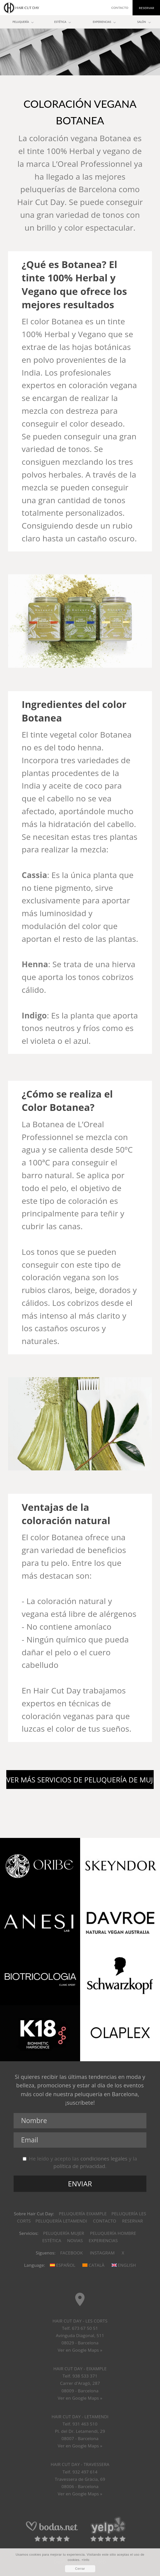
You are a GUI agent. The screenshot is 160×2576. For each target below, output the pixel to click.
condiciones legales (103, 2158)
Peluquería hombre (113, 2233)
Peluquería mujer (63, 2233)
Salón (141, 21)
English (124, 2265)
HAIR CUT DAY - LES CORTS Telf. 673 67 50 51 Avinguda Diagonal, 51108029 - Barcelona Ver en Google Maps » (79, 2335)
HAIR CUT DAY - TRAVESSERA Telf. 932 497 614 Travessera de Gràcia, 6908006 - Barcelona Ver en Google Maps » (80, 2479)
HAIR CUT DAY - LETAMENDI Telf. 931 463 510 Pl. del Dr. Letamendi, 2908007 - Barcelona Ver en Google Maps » (79, 2431)
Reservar (132, 2221)
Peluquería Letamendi (61, 2221)
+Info (85, 2560)
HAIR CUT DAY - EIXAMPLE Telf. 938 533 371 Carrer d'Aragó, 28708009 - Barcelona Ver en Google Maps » (80, 2383)
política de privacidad (79, 2166)
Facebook (71, 2253)
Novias (75, 2240)
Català (93, 2265)
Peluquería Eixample (83, 2214)
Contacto (104, 2221)
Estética (51, 2240)
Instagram (102, 2253)
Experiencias (103, 2240)
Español (62, 2265)
